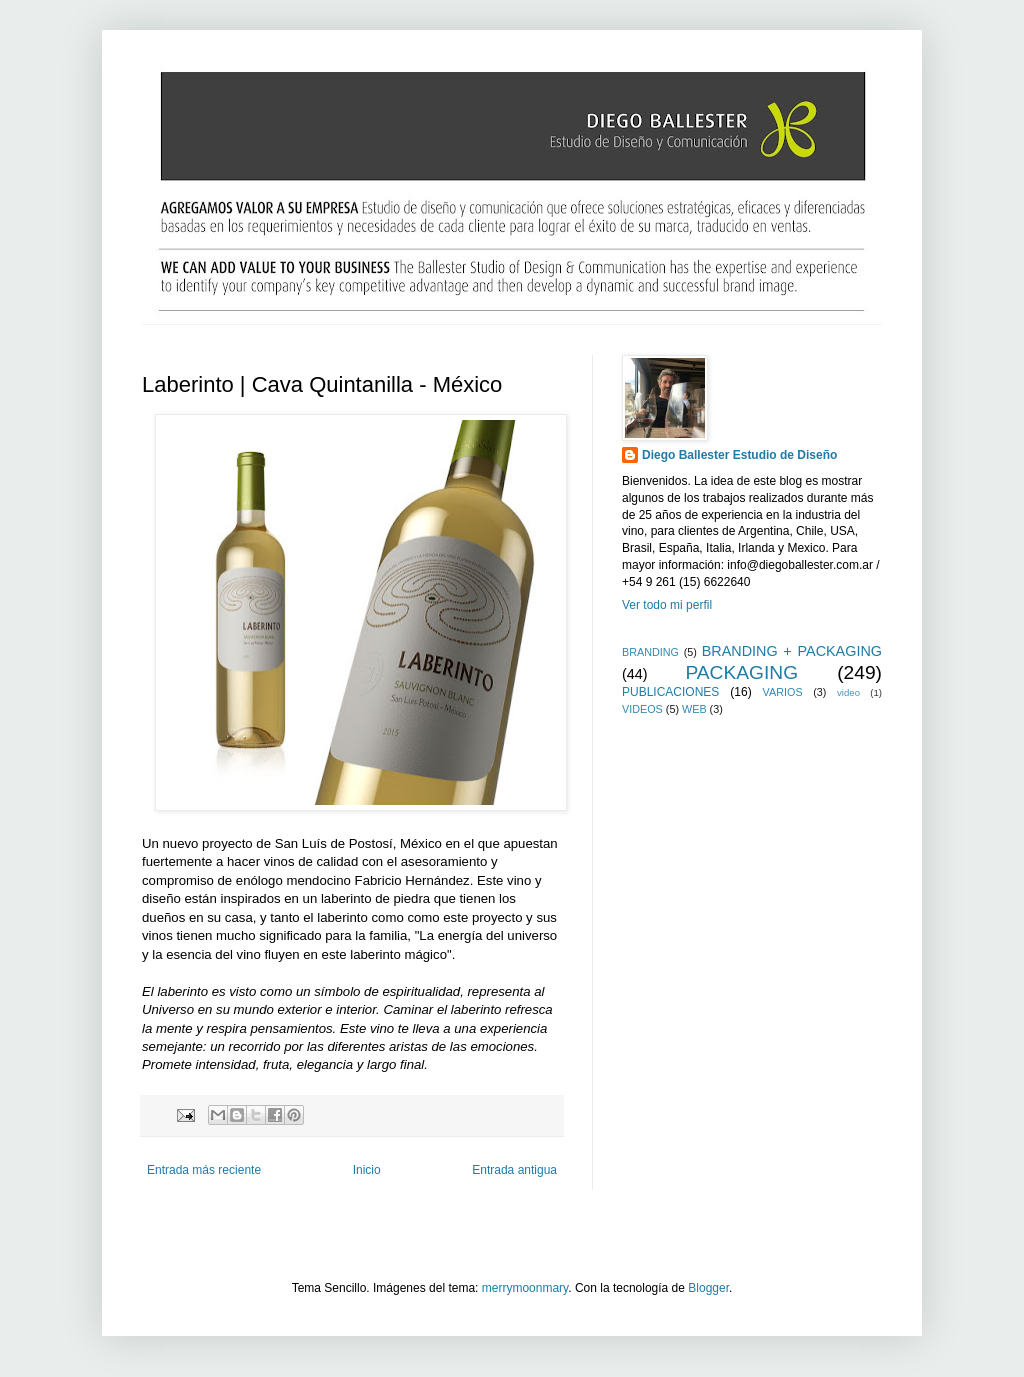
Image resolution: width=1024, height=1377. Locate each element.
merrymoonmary (525, 1288)
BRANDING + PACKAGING (792, 651)
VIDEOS (642, 709)
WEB (694, 709)
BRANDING (650, 652)
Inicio (367, 1170)
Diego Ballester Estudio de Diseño (739, 455)
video (848, 692)
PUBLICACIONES (670, 692)
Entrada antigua (514, 1170)
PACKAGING (741, 672)
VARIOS (783, 692)
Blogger (708, 1288)
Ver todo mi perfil (667, 605)
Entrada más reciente (204, 1170)
